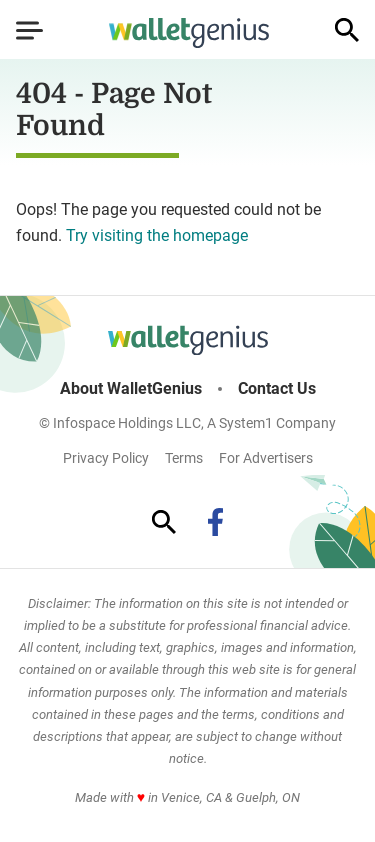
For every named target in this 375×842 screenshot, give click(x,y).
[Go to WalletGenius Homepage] (189, 33)
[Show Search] (347, 30)
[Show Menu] (29, 30)
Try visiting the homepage (157, 235)
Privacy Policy (106, 458)
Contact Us (277, 389)
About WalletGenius (131, 389)
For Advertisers (266, 458)
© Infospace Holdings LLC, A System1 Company (187, 423)
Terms (184, 458)
